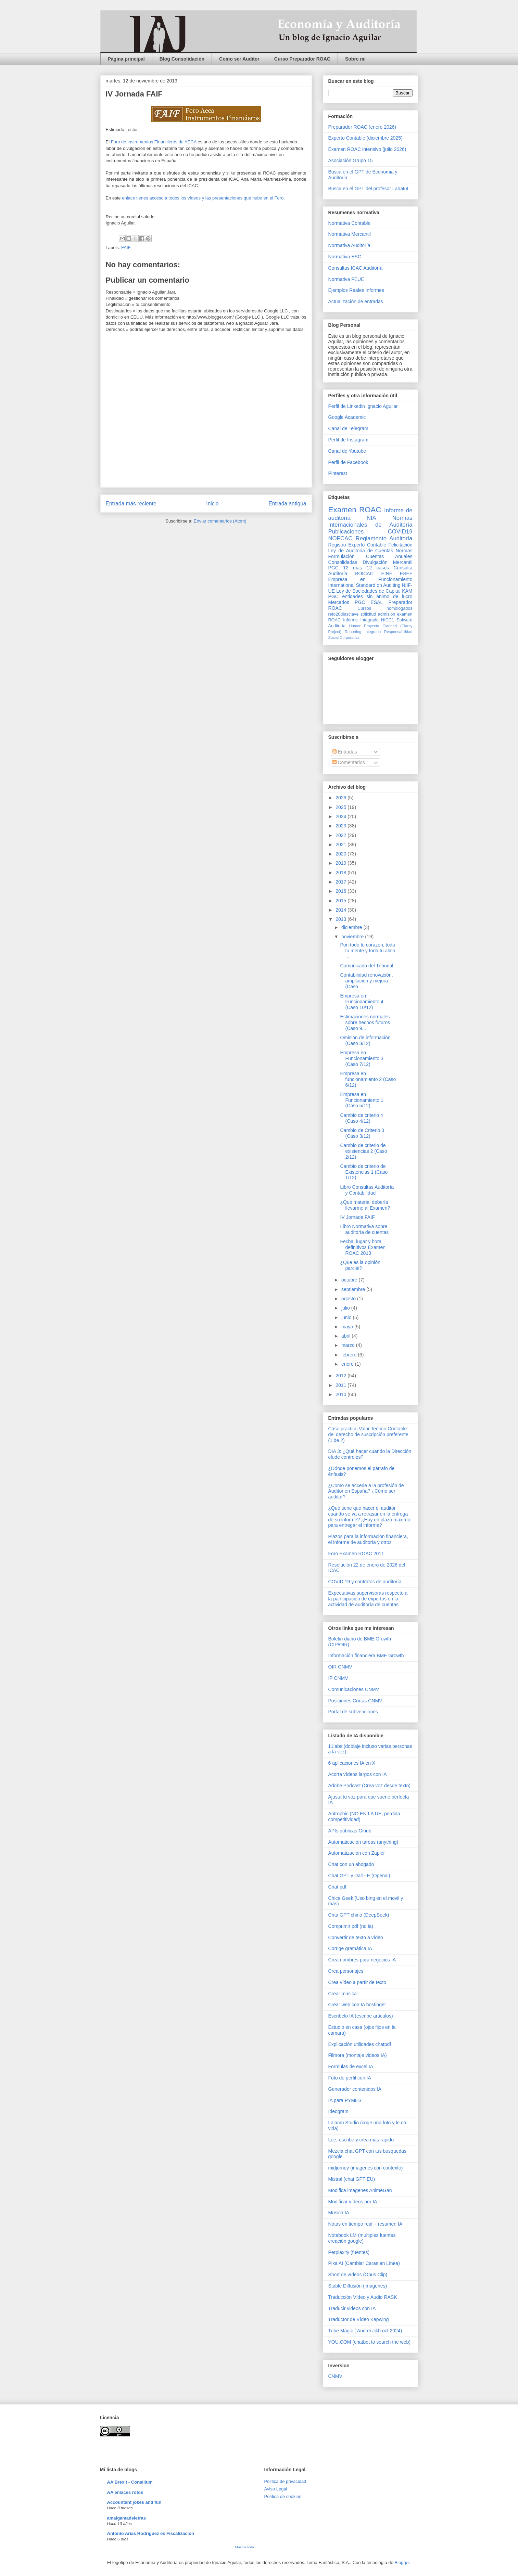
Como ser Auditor (239, 59)
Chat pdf (337, 1887)
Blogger (401, 2562)
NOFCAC (340, 538)
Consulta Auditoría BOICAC (370, 570)
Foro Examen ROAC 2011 (356, 1553)
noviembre (353, 936)
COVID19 (400, 531)
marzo (348, 1345)
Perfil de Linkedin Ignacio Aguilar (363, 406)
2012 (342, 1375)
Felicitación (400, 545)
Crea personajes (346, 1971)
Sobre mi (355, 59)
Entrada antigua (287, 503)
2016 (342, 891)
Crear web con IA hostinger (357, 2004)
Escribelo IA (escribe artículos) (360, 2016)
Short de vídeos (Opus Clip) (358, 2274)
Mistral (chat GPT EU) (351, 2179)
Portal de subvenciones (353, 1711)
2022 (342, 835)
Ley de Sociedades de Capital (368, 591)
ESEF (406, 573)
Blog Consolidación (182, 59)
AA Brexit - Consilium (130, 2482)
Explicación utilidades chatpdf (359, 2044)
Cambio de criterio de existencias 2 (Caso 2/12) (363, 1151)
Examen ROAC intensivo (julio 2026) (367, 149)
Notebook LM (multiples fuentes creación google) (362, 2238)
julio (346, 1308)
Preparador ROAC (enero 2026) (362, 127)
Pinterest (337, 473)
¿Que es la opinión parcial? (360, 1265)
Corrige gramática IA (350, 1948)
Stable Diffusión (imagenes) (357, 2286)
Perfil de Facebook (348, 462)
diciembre (352, 927)
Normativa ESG (345, 256)
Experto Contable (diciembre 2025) (365, 138)
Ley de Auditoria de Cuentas (360, 550)
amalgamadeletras (126, 2518)
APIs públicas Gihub (349, 1830)
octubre (350, 1280)
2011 (342, 1385)
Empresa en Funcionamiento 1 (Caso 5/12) (361, 1100)
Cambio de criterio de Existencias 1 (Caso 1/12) (364, 1172)
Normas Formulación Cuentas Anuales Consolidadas (370, 556)
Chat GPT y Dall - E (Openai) (359, 1875)
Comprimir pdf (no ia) (350, 1926)
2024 (342, 816)
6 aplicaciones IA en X (352, 1763)
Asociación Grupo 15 (350, 160)
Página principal (126, 59)
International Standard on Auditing (364, 585)
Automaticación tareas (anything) (363, 1842)
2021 (342, 844)
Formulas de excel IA (351, 2066)
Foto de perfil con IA (349, 2078)
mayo (347, 1326)
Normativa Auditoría (349, 245)
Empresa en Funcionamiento (370, 579)
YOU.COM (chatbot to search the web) (369, 2342)
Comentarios (348, 762)
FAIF (125, 247)
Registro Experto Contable (357, 545)
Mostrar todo (244, 2547)
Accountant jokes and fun (134, 2502)
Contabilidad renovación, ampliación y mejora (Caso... (366, 980)
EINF (386, 573)
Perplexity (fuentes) (349, 2252)
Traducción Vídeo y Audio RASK (362, 2297)
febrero (349, 1354)
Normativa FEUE (346, 279)
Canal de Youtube (347, 451)
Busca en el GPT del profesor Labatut (368, 188)
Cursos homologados (384, 608)
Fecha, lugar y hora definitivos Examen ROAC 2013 (363, 1247)
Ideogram (338, 2111)
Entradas (344, 752)
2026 (342, 797)
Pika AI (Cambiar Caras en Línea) (364, 2263)
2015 (342, 900)
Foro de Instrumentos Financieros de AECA (154, 141)
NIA (371, 518)
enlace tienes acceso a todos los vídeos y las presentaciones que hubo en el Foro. (203, 198)
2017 (342, 882)
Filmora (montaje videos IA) (357, 2055)
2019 (342, 863)
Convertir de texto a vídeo (355, 1937)
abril (346, 1336)
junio (347, 1317)
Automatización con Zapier (356, 1853)
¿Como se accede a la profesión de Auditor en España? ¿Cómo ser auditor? (366, 1491)
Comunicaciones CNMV (353, 1689)
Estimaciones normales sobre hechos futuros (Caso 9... (365, 1022)
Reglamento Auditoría (384, 538)
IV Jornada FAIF (357, 1217)
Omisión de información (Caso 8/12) (365, 1040)
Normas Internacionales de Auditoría (370, 521)
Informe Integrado (360, 620)
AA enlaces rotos (125, 2492)
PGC (333, 567)
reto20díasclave (343, 614)
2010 (342, 1394)
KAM (407, 591)
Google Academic (347, 417)
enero (348, 1364)
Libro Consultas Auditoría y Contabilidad (366, 1190)
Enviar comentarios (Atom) (220, 521)
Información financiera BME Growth (366, 1655)
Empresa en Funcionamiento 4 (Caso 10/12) (361, 1001)
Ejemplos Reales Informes (356, 290)
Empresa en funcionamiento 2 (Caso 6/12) (368, 1079)
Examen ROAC (354, 509)
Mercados (338, 602)
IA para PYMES (345, 2100)
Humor (355, 626)
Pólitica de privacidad (285, 2481)
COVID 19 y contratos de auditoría (365, 1581)
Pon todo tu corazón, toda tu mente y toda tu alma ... (367, 950)
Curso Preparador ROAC (302, 59)
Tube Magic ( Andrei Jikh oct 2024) (365, 2330)
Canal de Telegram (348, 428)
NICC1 (387, 620)
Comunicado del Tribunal (366, 965)
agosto (349, 1298)
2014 (342, 910)
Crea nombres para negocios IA (362, 1959)
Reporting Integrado (363, 632)
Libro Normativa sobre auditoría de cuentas (364, 1229)
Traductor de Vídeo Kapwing (358, 2319)
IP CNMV (338, 1678)
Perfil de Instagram (348, 439)
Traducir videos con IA (352, 2308)
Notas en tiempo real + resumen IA (365, 2224)
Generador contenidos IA (355, 2089)
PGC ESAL (369, 602)
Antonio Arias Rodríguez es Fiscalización (150, 2533)
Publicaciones (346, 531)
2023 (342, 825)
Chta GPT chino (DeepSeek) (358, 1915)
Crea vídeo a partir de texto (357, 1982)
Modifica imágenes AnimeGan (360, 2190)
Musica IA (338, 2212)
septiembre (353, 1289)
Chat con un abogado (351, 1864)
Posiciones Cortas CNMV (355, 1700)
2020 (342, 853)
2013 (342, 919)
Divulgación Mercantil (387, 562)
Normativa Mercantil (349, 234)
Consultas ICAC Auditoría (355, 268)
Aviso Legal (275, 2488)
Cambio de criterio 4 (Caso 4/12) (361, 1118)
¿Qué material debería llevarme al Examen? (365, 1205)
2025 (342, 807)
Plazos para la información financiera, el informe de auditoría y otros (368, 1539)
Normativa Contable (349, 223)
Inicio (212, 503)
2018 (342, 872)
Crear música (342, 1993)
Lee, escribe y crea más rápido (361, 2139)
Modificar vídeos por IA (352, 2201)
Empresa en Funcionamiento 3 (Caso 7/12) (361, 1058)
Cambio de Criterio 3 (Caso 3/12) (362, 1133)
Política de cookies (282, 2496)
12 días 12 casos (366, 567)
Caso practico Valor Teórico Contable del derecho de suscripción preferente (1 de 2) (368, 1434)
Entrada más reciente (131, 503)
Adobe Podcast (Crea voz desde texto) (369, 1785)
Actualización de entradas (355, 301)
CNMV (335, 2376)
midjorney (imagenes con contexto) (365, 2168)
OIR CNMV (340, 1667)
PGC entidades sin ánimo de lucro (370, 596)
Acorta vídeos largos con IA (357, 1774)
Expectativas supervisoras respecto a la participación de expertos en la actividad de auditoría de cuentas (368, 1598)
